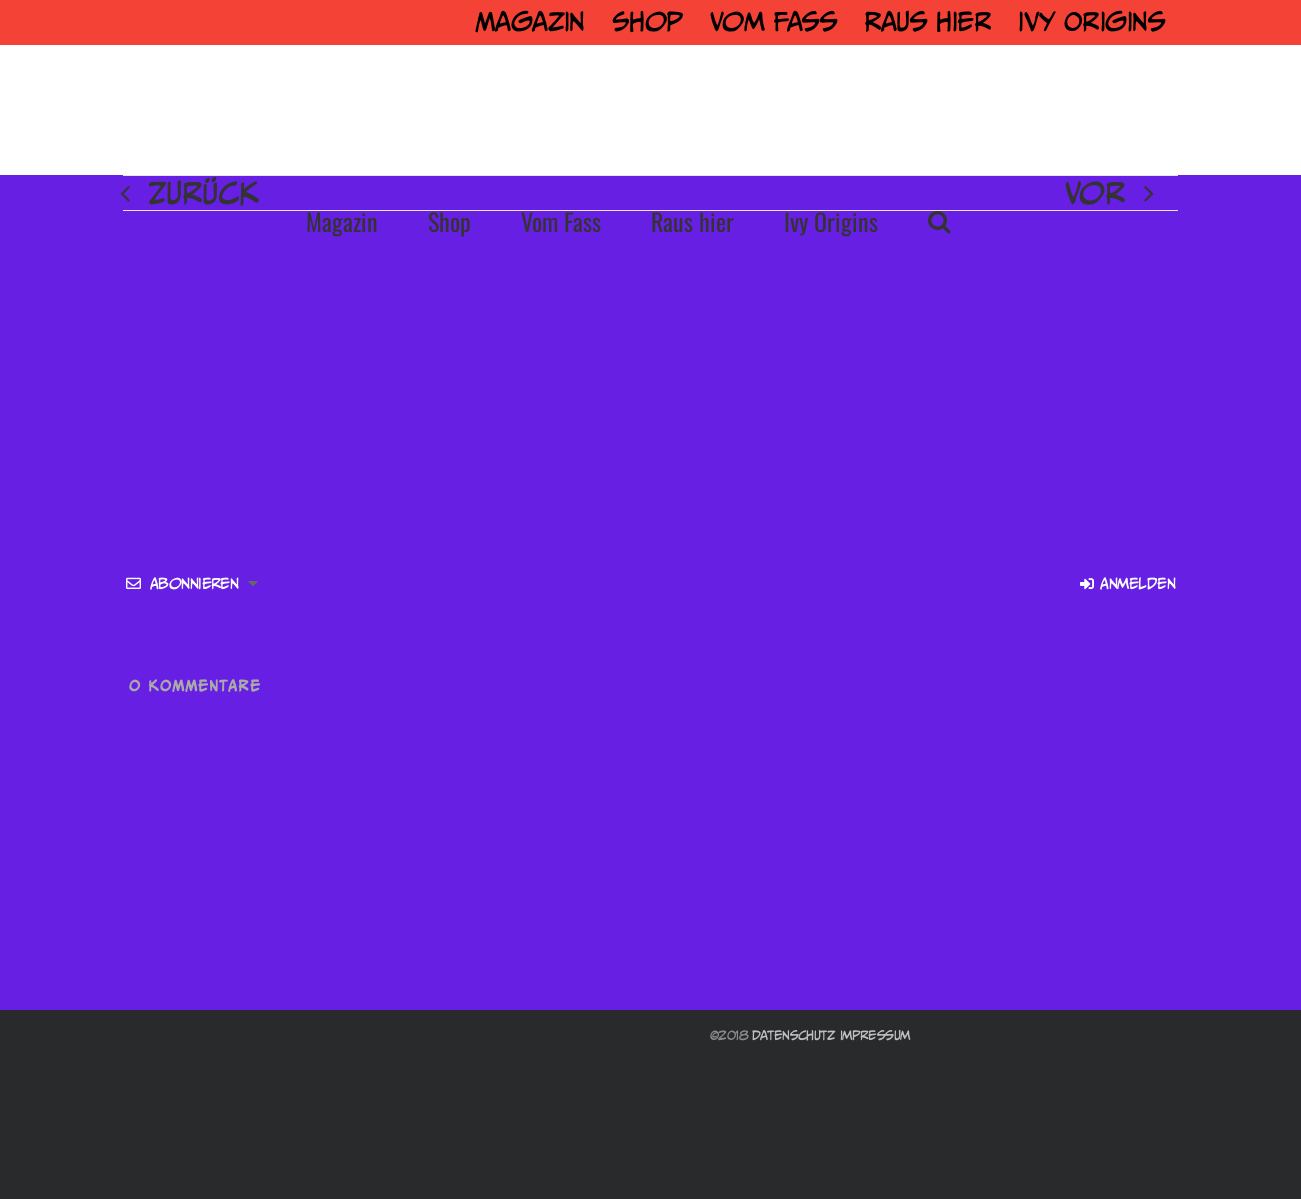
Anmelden (1127, 583)
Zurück (203, 193)
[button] (939, 221)
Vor (1095, 193)
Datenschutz (793, 1035)
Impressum (875, 1035)
